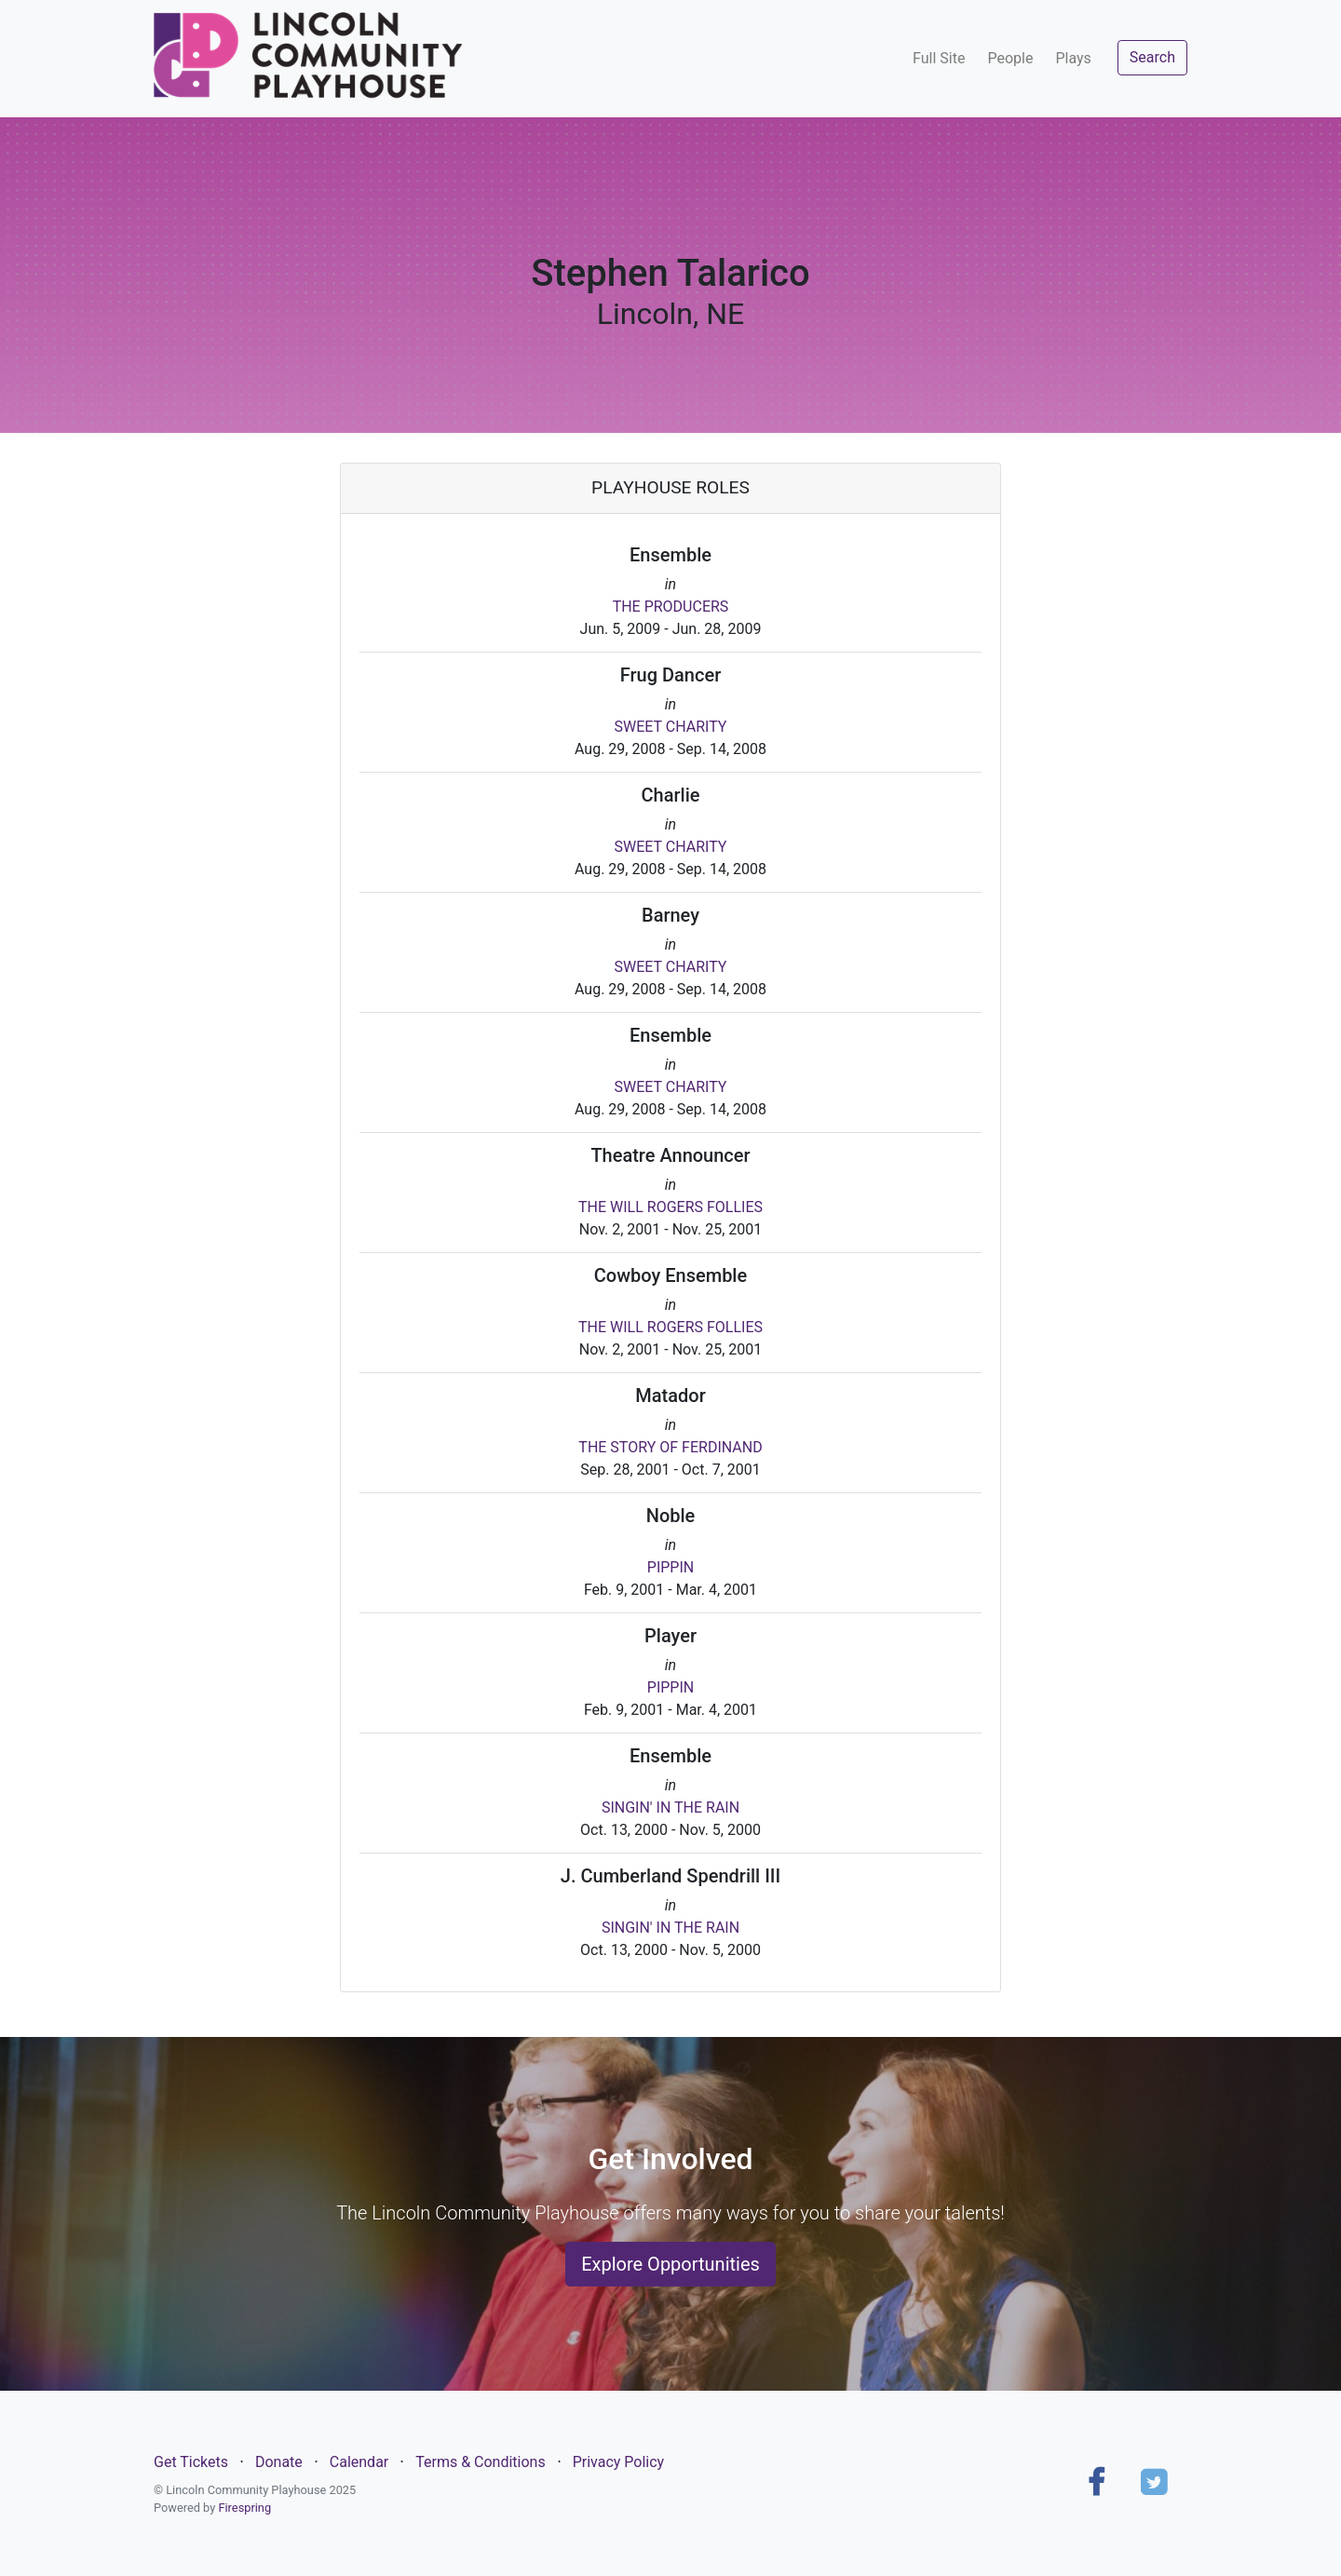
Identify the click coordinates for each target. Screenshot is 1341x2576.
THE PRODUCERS (671, 606)
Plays (1072, 58)
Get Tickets (191, 2462)
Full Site (939, 58)
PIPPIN (670, 1567)
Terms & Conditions (480, 2462)
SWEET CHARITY (671, 726)
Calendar (359, 2462)
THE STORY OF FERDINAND (670, 1447)
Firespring (244, 2508)
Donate (279, 2462)
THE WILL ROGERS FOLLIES (670, 1207)
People (1010, 58)
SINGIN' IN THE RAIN (670, 1807)
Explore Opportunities (670, 2264)
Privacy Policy (619, 2462)
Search (1152, 57)
